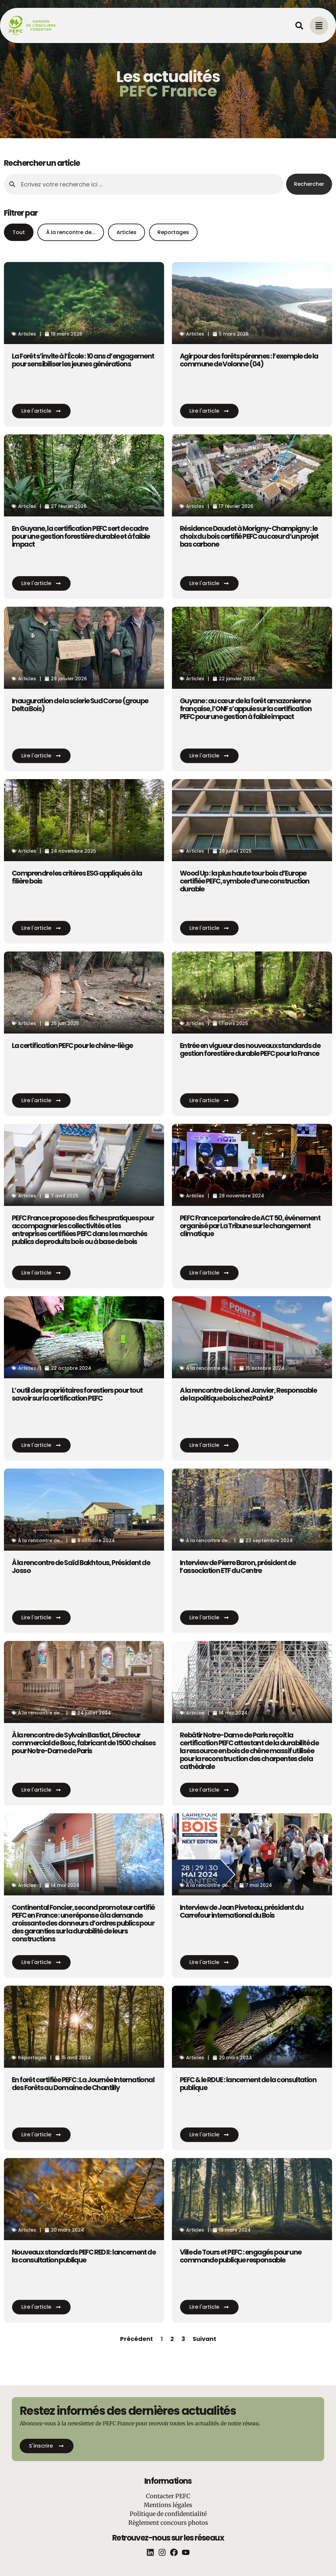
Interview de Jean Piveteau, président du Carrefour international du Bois (241, 1911)
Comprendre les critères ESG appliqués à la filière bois (77, 877)
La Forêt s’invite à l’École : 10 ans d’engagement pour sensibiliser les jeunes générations (83, 360)
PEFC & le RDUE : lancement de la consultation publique (248, 2083)
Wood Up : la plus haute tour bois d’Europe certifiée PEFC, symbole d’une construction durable (244, 881)
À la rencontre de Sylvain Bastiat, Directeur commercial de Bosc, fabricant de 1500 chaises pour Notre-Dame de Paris (84, 1743)
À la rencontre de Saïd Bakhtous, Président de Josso (81, 1566)
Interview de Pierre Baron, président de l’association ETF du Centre (238, 1566)
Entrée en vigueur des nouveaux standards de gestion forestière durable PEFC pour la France (250, 1049)
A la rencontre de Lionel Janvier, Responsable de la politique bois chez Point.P (248, 1394)
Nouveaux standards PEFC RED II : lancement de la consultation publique (84, 2256)
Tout (18, 232)
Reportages (173, 232)
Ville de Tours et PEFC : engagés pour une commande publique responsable (240, 2256)
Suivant (204, 2339)
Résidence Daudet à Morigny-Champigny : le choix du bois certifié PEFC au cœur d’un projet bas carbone (249, 536)
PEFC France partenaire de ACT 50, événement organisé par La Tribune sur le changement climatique (250, 1225)
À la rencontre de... (70, 232)
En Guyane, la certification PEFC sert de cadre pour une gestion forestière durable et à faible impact (81, 536)
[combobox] (144, 184)
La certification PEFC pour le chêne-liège (72, 1045)
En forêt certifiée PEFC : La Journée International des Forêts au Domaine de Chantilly (83, 2083)
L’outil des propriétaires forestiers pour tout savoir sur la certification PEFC (77, 1394)
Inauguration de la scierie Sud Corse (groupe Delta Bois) (80, 704)
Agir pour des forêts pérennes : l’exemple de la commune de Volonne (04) (249, 360)
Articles (126, 232)
